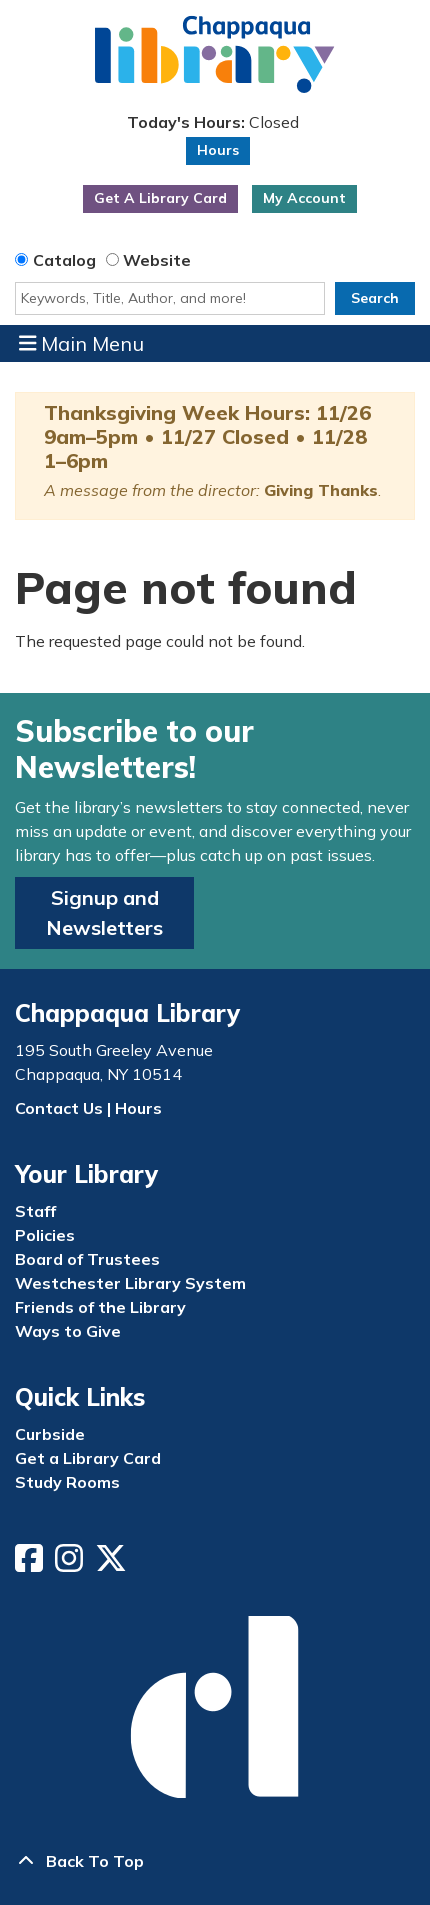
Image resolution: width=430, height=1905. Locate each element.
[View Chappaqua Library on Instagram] (71, 1564)
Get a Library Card (88, 1458)
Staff (35, 1211)
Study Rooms (67, 1482)
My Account (304, 198)
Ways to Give (68, 1331)
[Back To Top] (215, 1861)
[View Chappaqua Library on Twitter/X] (113, 1564)
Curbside (50, 1434)
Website (157, 260)
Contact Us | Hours (88, 1108)
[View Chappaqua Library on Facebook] (31, 1564)
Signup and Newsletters (104, 912)
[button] (212, 122)
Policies (45, 1235)
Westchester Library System (130, 1283)
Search (375, 298)
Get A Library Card (160, 198)
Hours (218, 150)
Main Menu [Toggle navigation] (82, 343)
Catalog (64, 260)
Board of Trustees (87, 1259)
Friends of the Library (100, 1307)
